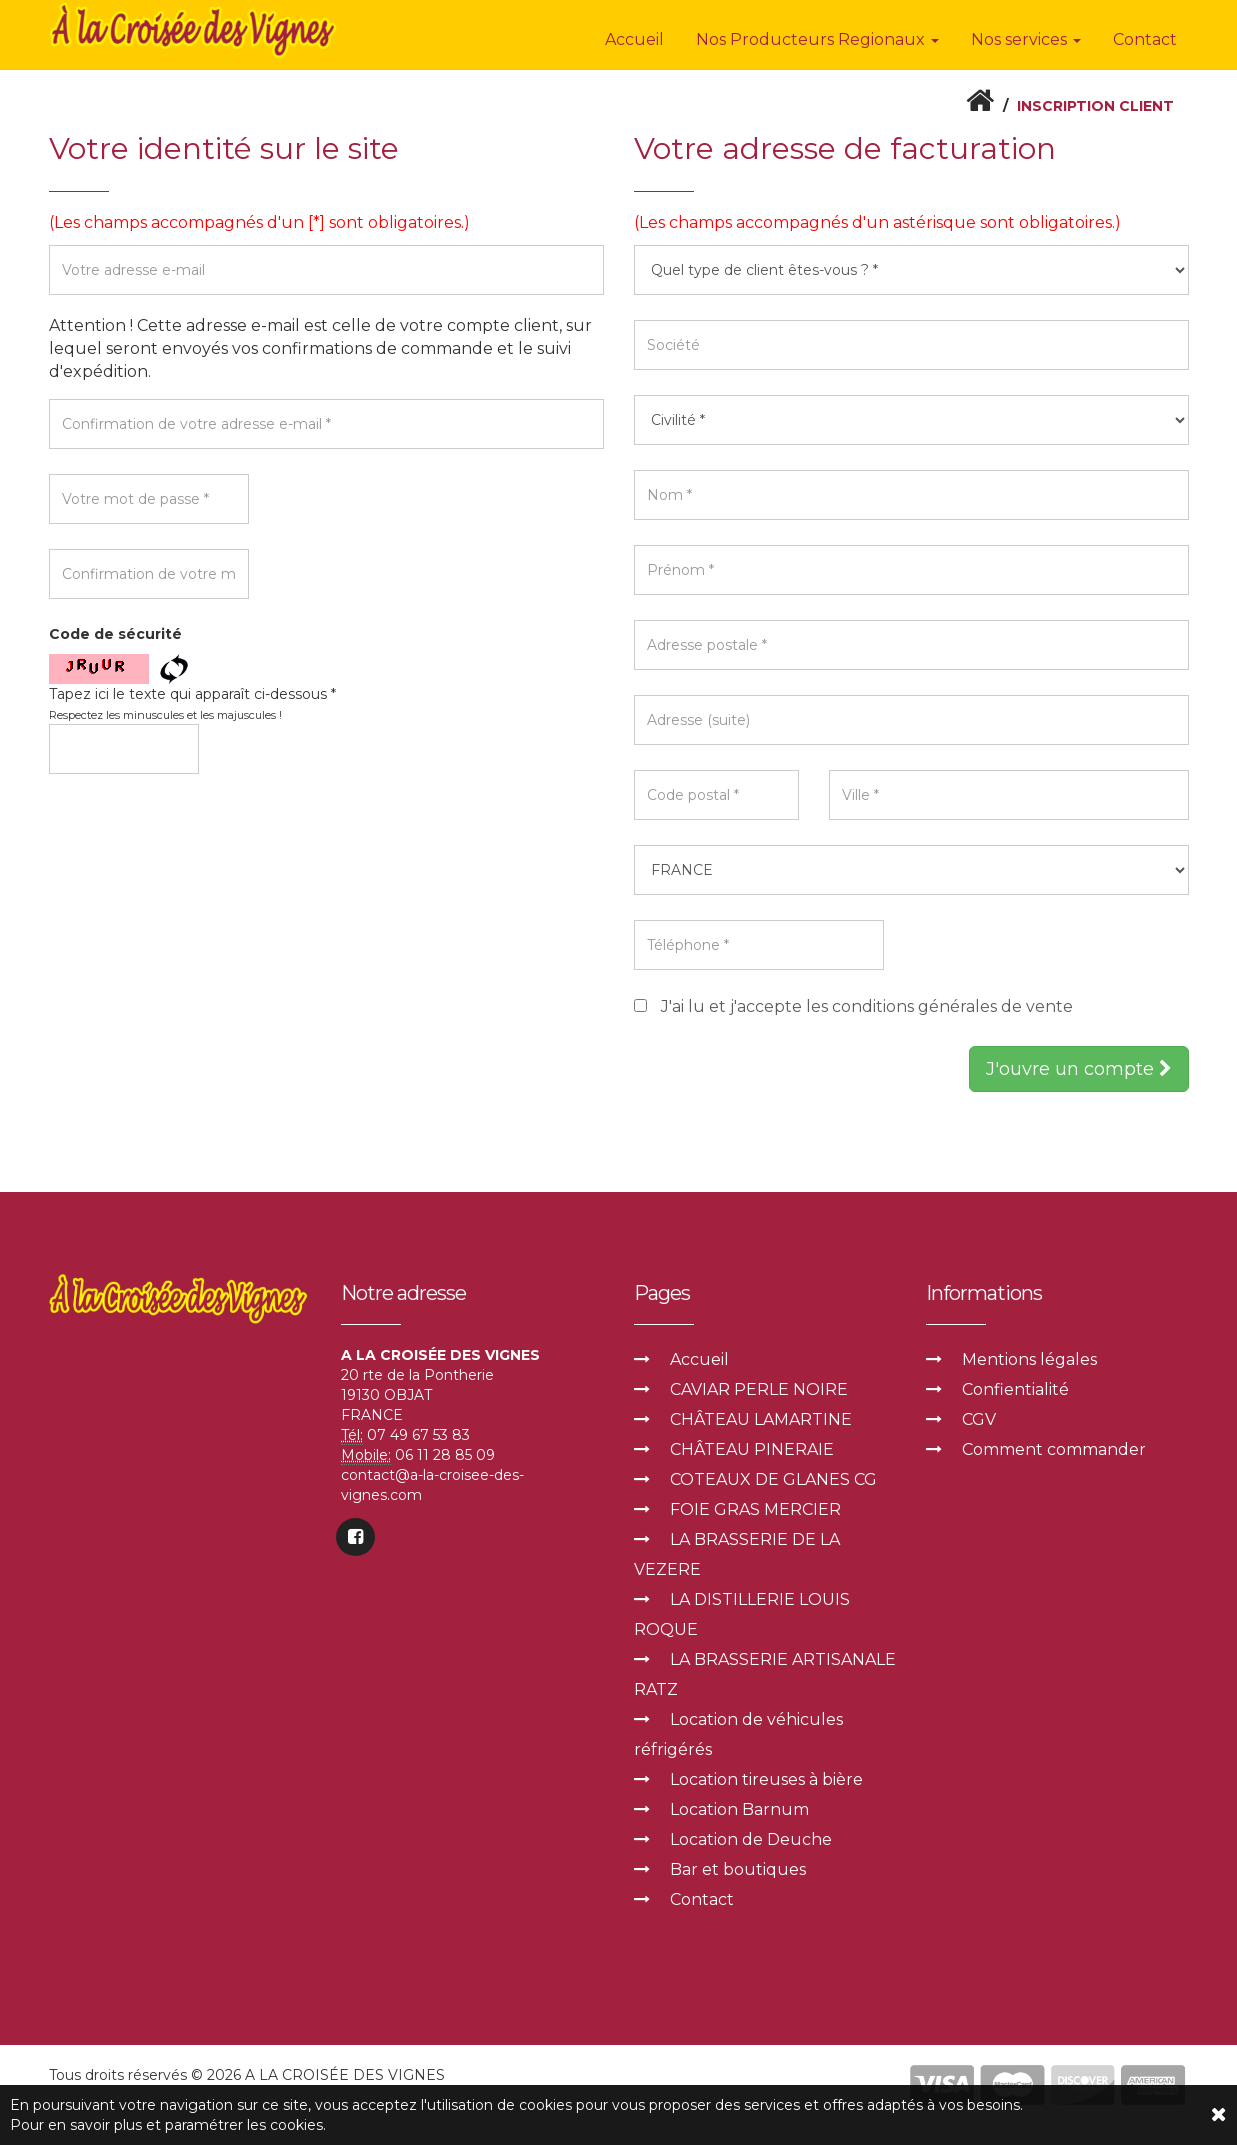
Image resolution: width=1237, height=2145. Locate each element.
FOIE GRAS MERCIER (755, 1507)
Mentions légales (1029, 1357)
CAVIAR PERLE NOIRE (759, 1387)
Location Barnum (739, 1807)
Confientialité (1015, 1387)
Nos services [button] (1026, 39)
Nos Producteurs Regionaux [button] (817, 39)
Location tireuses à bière (766, 1777)
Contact (1145, 39)
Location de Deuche (751, 1837)
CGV (979, 1417)
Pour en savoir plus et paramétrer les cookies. (168, 2125)
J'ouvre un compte (1079, 1067)
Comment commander (1054, 1447)
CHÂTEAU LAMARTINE (761, 1417)
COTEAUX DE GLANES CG (773, 1477)
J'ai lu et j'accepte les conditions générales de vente (867, 1006)
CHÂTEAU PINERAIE (752, 1447)
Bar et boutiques (738, 1867)
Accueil (634, 39)
